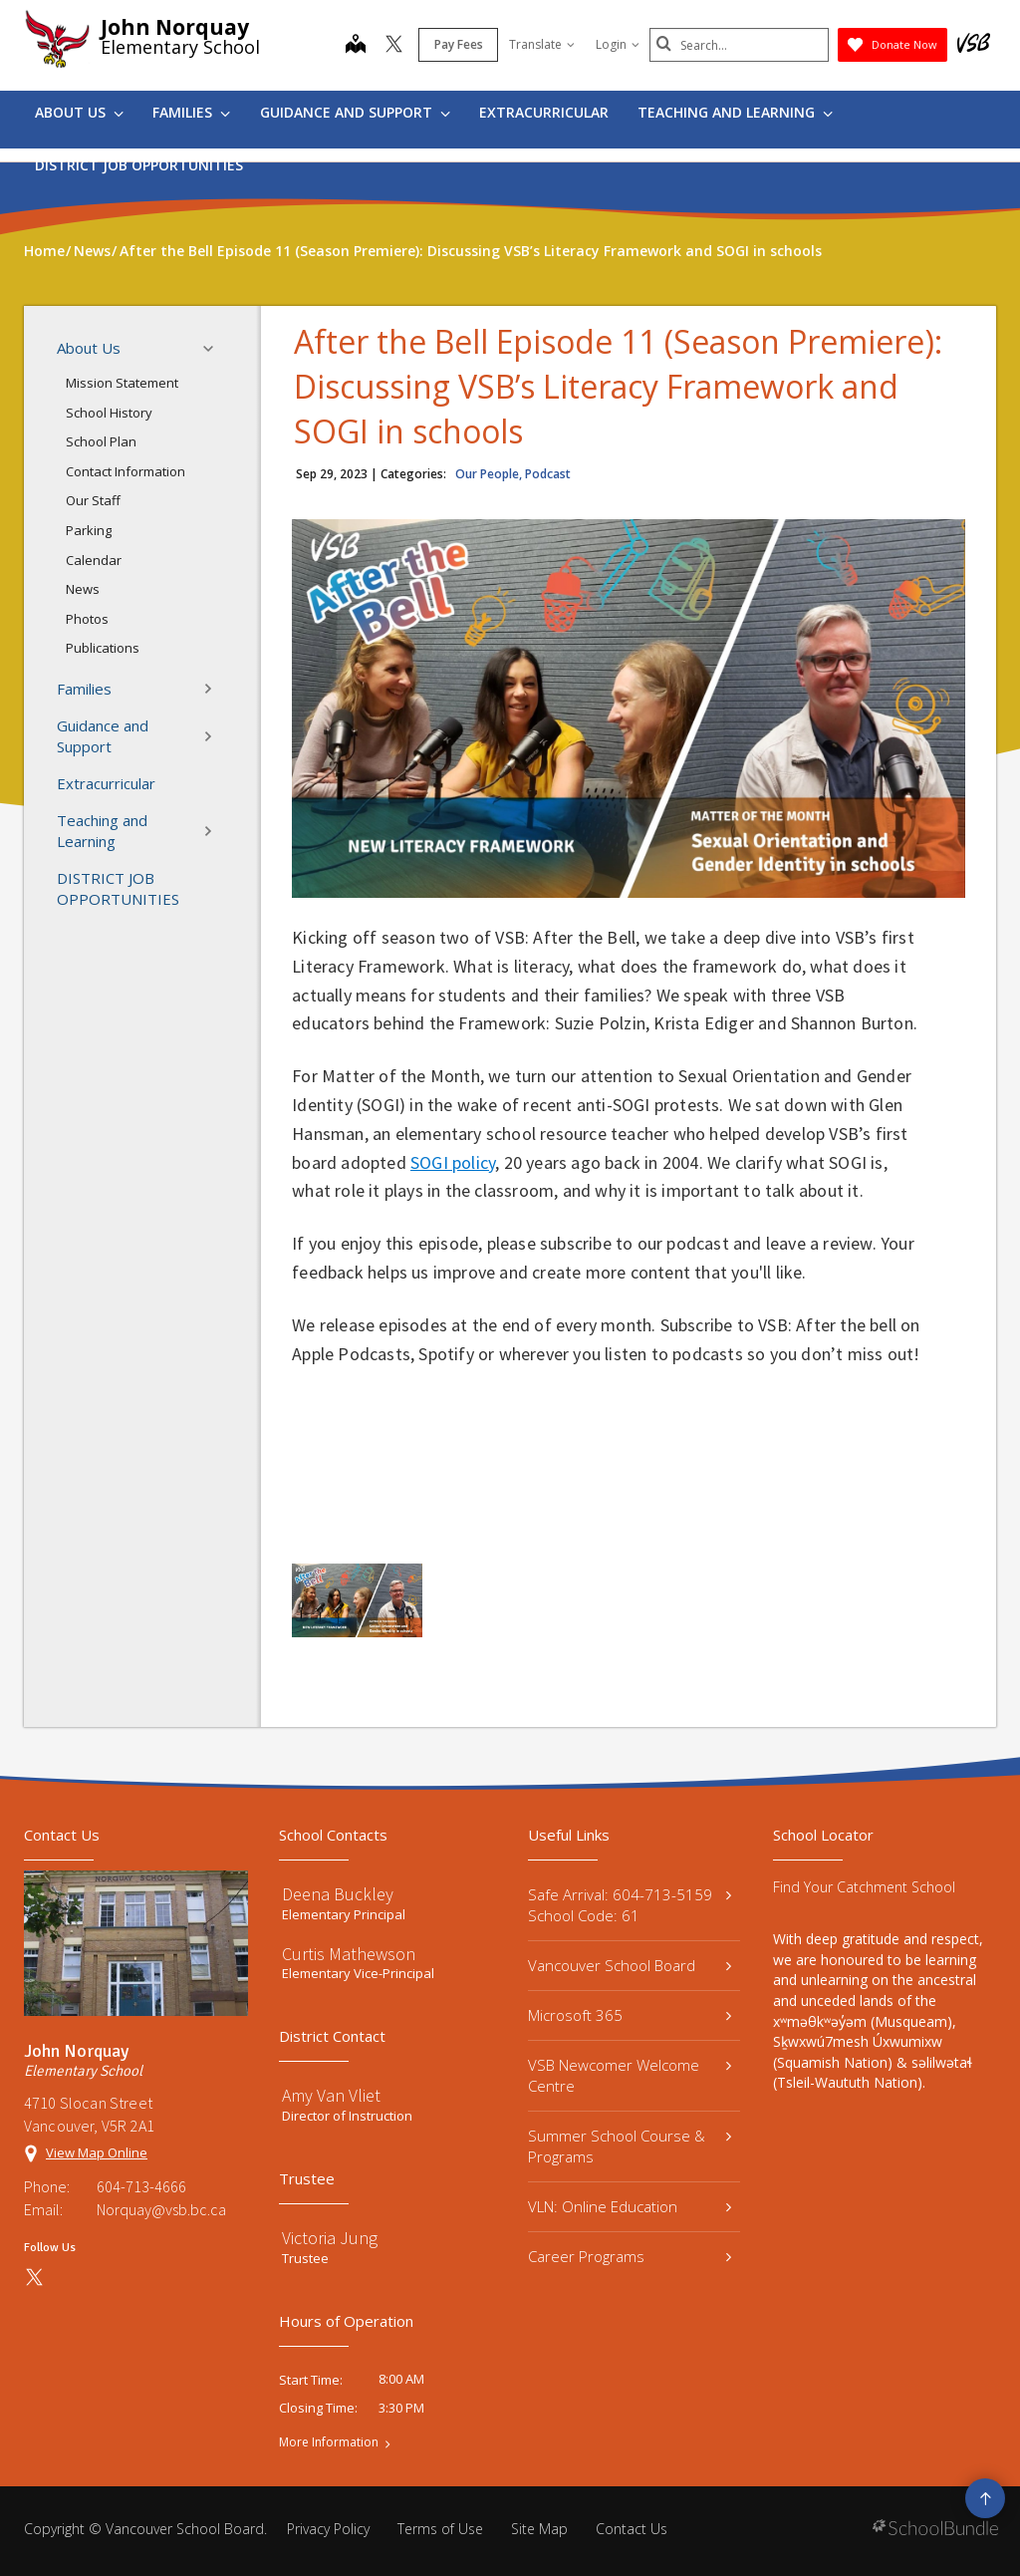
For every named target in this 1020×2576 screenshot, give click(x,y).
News (83, 589)
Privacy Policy (328, 2528)
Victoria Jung (330, 2237)
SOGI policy (452, 1162)
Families (191, 112)
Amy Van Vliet (331, 2095)
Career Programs (629, 2256)
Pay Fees (458, 44)
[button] (214, 349)
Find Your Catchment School (864, 1886)
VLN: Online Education (629, 2206)
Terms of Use (440, 2528)
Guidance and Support (355, 112)
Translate (542, 44)
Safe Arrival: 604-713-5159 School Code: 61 (629, 1904)
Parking (89, 530)
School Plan (101, 441)
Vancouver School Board (629, 1965)
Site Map (539, 2528)
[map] (356, 46)
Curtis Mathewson (348, 1953)
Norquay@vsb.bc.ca (161, 2209)
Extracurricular (544, 112)
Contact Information (125, 471)
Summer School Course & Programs (629, 2146)
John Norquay (175, 27)
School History (109, 413)
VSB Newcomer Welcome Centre (629, 2075)
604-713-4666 (141, 2186)
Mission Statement (122, 383)
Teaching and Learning (735, 112)
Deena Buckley (337, 1893)
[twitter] (393, 46)
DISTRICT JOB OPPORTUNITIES (139, 164)
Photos (87, 619)
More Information (329, 2442)
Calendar (94, 560)
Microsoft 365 (629, 2015)
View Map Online (96, 2152)
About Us (79, 112)
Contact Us (631, 2528)
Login (617, 44)
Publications (102, 648)
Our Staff (93, 500)
